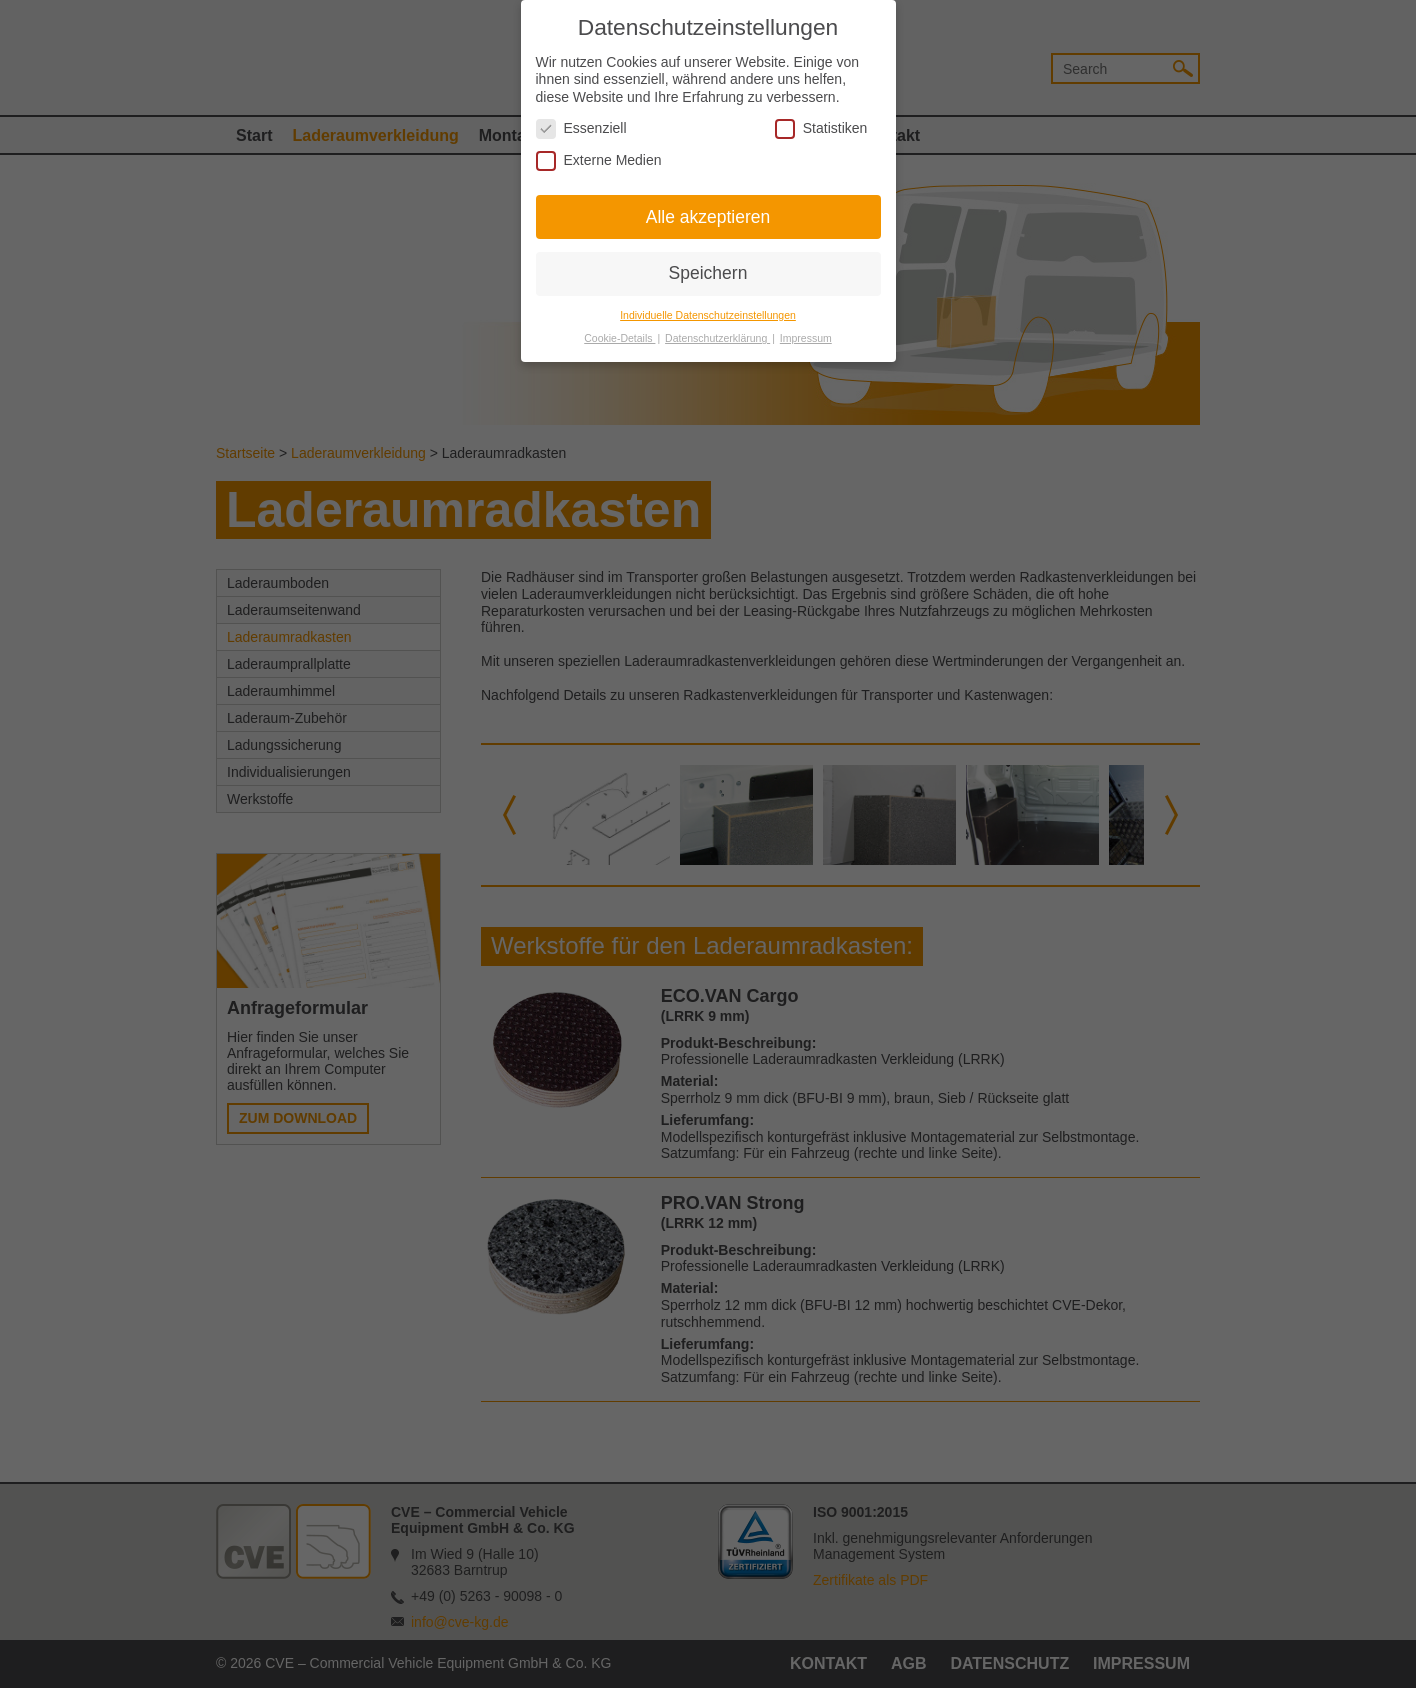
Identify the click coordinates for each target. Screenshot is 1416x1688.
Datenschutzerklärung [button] (717, 331)
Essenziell (581, 121)
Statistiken (821, 121)
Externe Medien (599, 153)
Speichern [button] (708, 266)
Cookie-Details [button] (619, 331)
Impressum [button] (806, 331)
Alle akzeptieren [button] (708, 209)
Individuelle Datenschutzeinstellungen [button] (708, 308)
